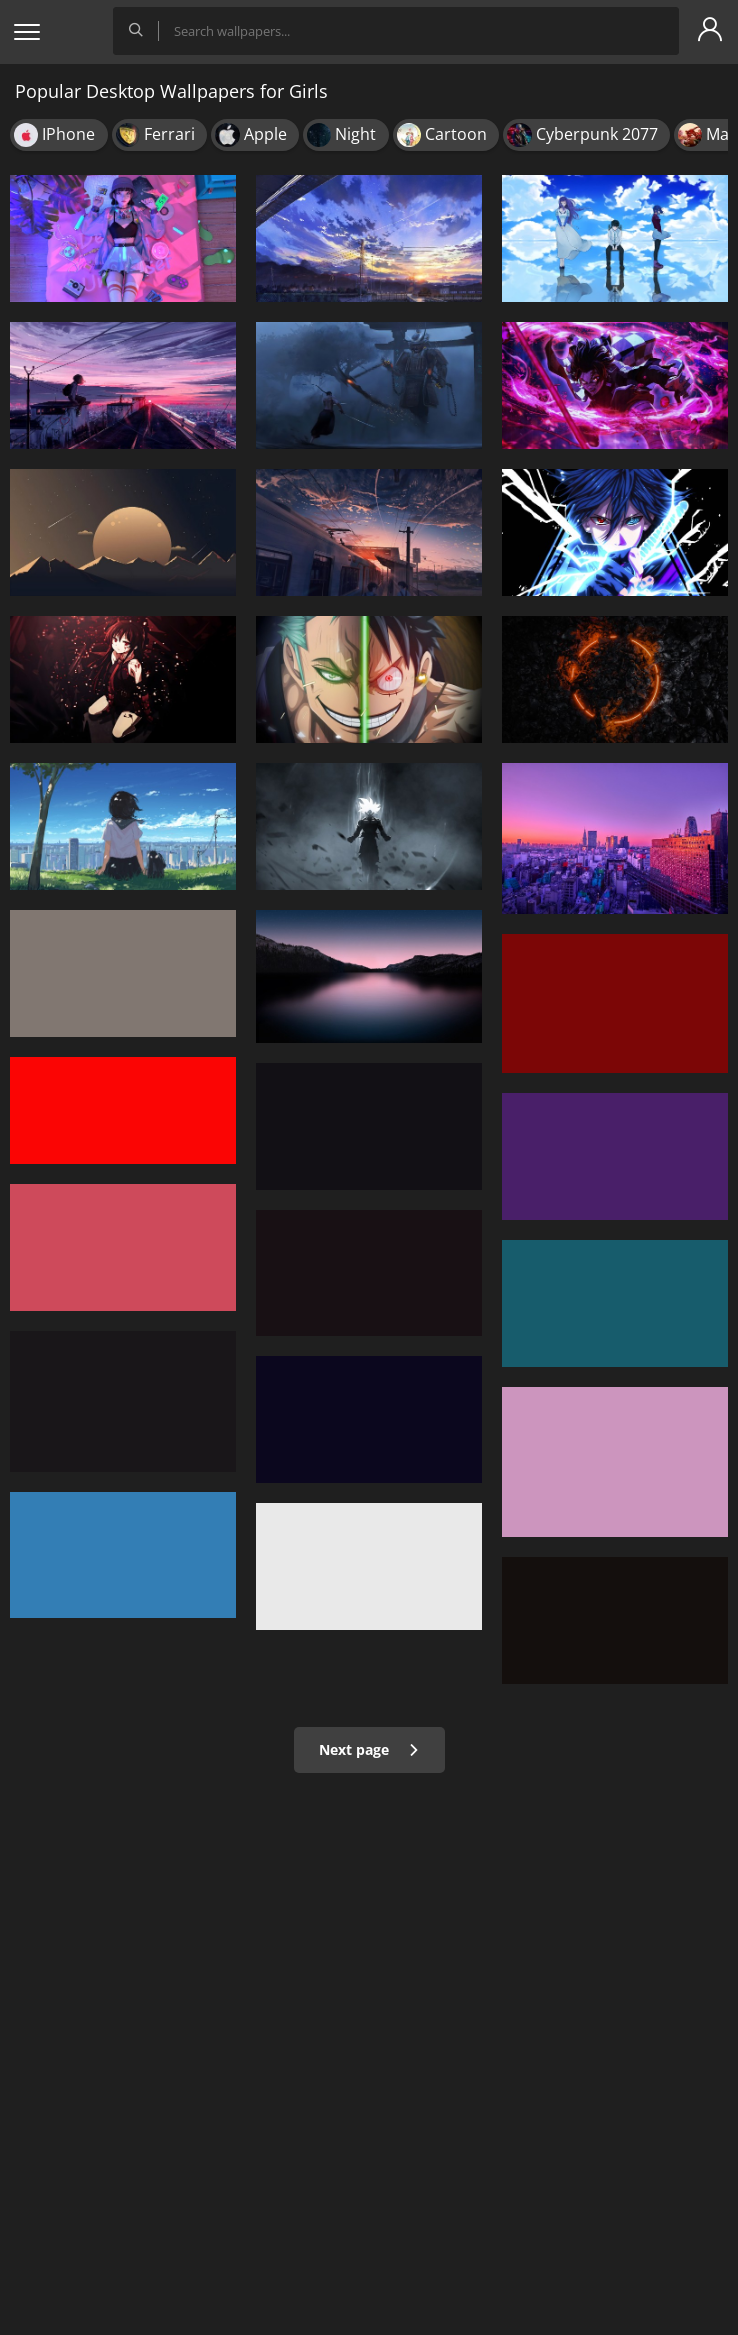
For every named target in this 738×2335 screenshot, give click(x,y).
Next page (369, 1749)
